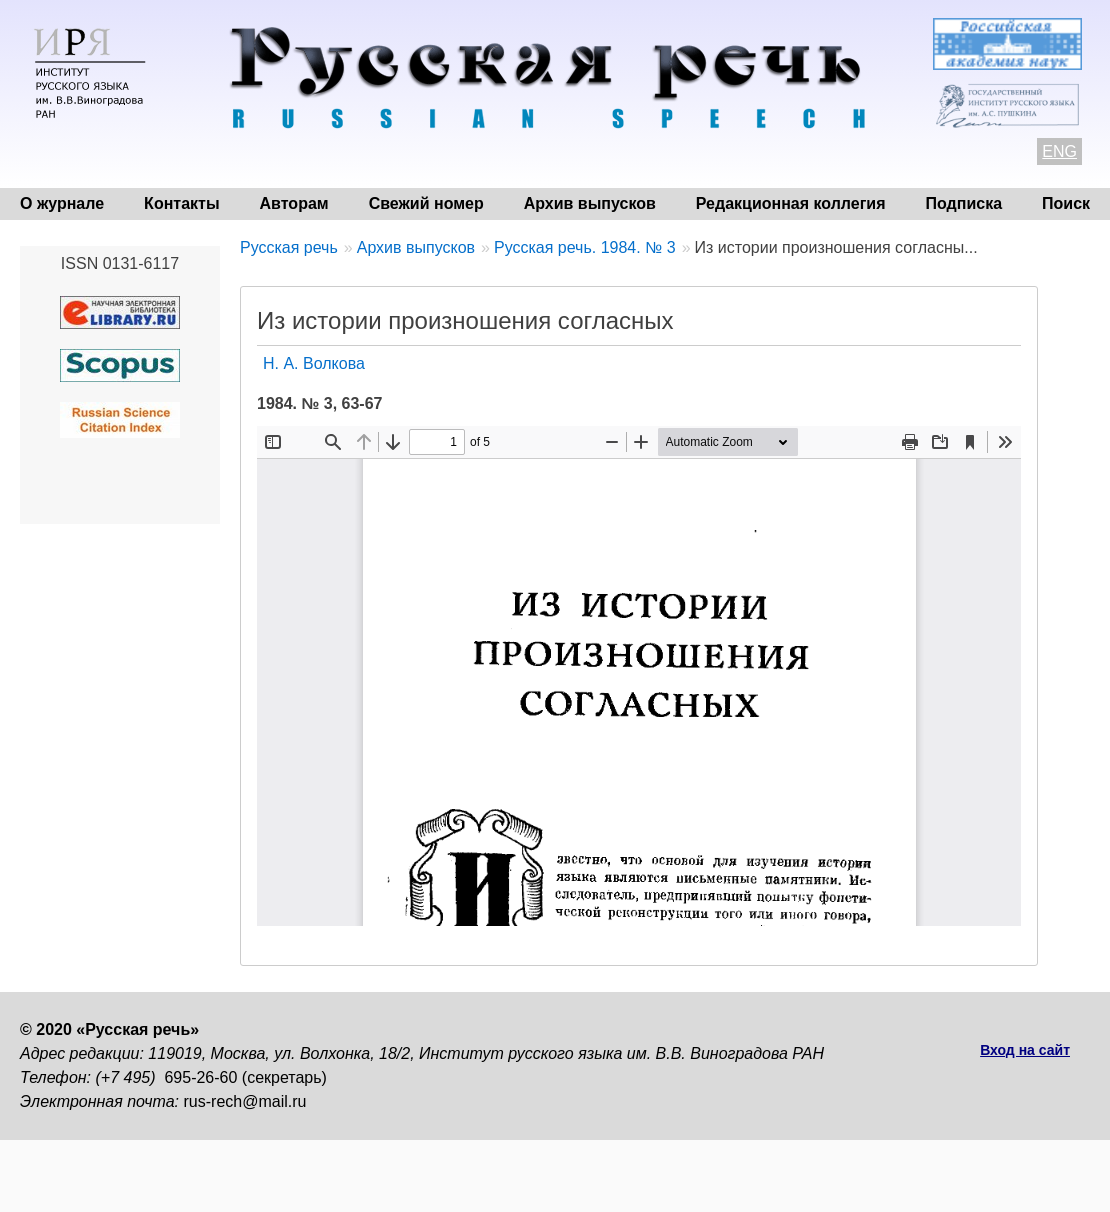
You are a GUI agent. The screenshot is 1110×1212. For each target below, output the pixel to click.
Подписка (964, 203)
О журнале (62, 203)
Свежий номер (426, 203)
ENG (1059, 151)
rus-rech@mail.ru (245, 1101)
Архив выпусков (590, 203)
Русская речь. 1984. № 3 (585, 247)
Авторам (294, 203)
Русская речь (289, 247)
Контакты (181, 203)
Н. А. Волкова (314, 363)
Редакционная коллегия (791, 203)
